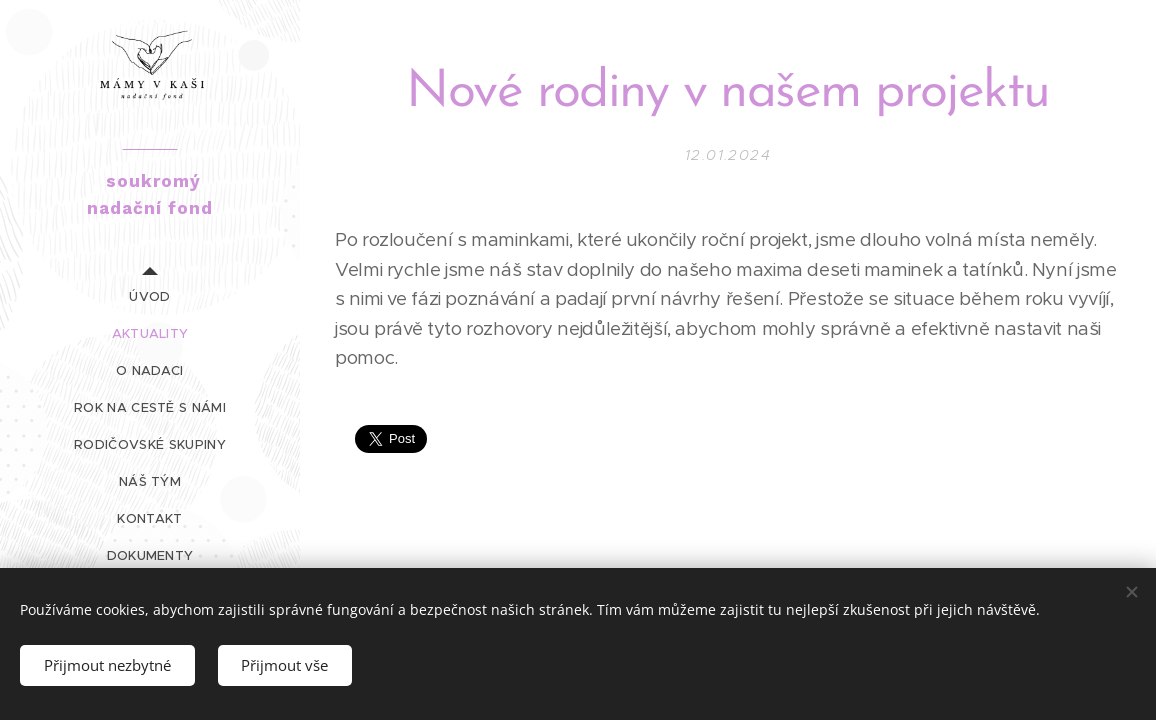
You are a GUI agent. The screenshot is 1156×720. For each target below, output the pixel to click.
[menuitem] (150, 296)
